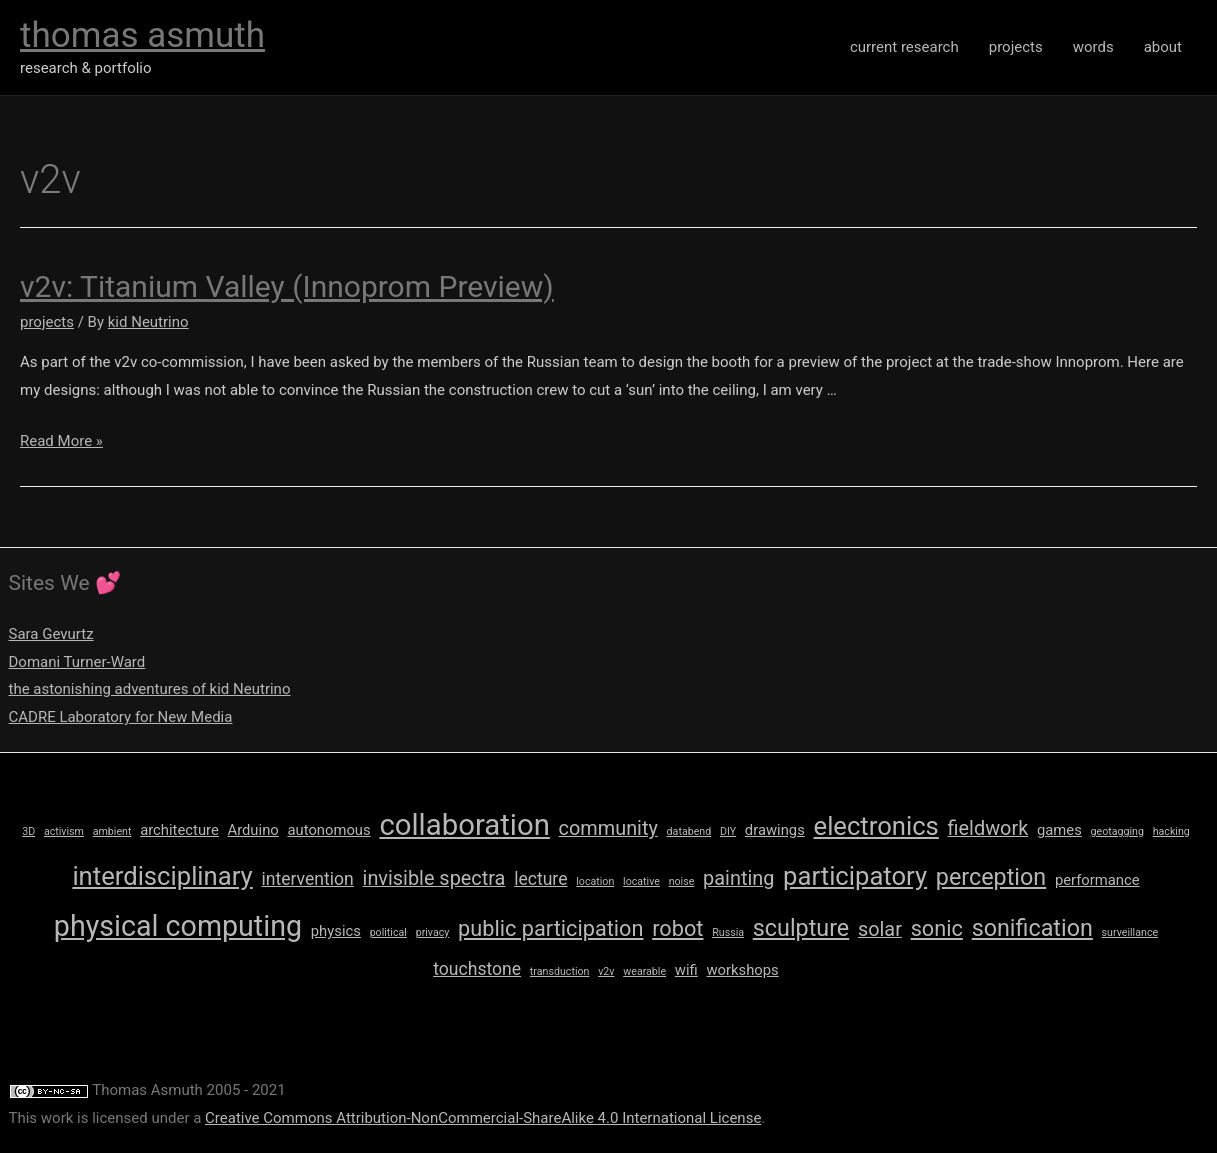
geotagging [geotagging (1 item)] (1117, 831)
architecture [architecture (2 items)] (179, 830)
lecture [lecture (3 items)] (540, 879)
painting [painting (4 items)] (738, 878)
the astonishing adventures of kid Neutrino (150, 689)
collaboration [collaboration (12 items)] (464, 825)
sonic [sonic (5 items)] (937, 928)
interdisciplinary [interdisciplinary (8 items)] (162, 876)
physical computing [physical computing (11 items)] (178, 926)
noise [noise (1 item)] (682, 881)
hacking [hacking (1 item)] (1171, 831)
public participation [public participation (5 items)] (550, 928)
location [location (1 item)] (595, 881)
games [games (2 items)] (1059, 830)
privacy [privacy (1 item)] (433, 932)
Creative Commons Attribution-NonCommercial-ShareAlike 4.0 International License (483, 1118)
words (1093, 47)
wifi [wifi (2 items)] (686, 970)
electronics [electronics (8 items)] (876, 826)
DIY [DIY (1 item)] (728, 831)
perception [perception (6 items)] (991, 877)
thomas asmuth (142, 35)
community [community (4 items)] (608, 828)
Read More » (61, 441)
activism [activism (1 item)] (64, 831)
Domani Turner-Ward (77, 662)
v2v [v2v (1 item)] (606, 971)
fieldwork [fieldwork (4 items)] (988, 828)
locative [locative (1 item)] (641, 881)
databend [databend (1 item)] (689, 831)
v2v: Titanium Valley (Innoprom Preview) (287, 286)
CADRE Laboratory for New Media (121, 717)
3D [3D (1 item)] (28, 831)
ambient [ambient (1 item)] (112, 831)
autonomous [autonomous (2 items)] (328, 830)
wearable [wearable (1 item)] (644, 971)
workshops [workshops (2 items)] (743, 970)
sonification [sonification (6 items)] (1032, 928)
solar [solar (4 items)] (880, 929)
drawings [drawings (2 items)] (775, 830)
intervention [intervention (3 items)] (307, 879)
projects (1016, 47)
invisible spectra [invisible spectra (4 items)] (434, 878)
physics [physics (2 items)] (336, 931)
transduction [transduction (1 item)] (560, 971)
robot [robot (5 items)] (677, 928)
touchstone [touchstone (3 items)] (477, 969)
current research (904, 47)
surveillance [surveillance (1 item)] (1130, 932)
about (1163, 47)
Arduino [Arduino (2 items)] (253, 830)
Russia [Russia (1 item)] (728, 932)
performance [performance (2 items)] (1097, 880)
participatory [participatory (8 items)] (855, 876)
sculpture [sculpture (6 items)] (801, 928)
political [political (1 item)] (388, 932)
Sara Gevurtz (51, 634)
